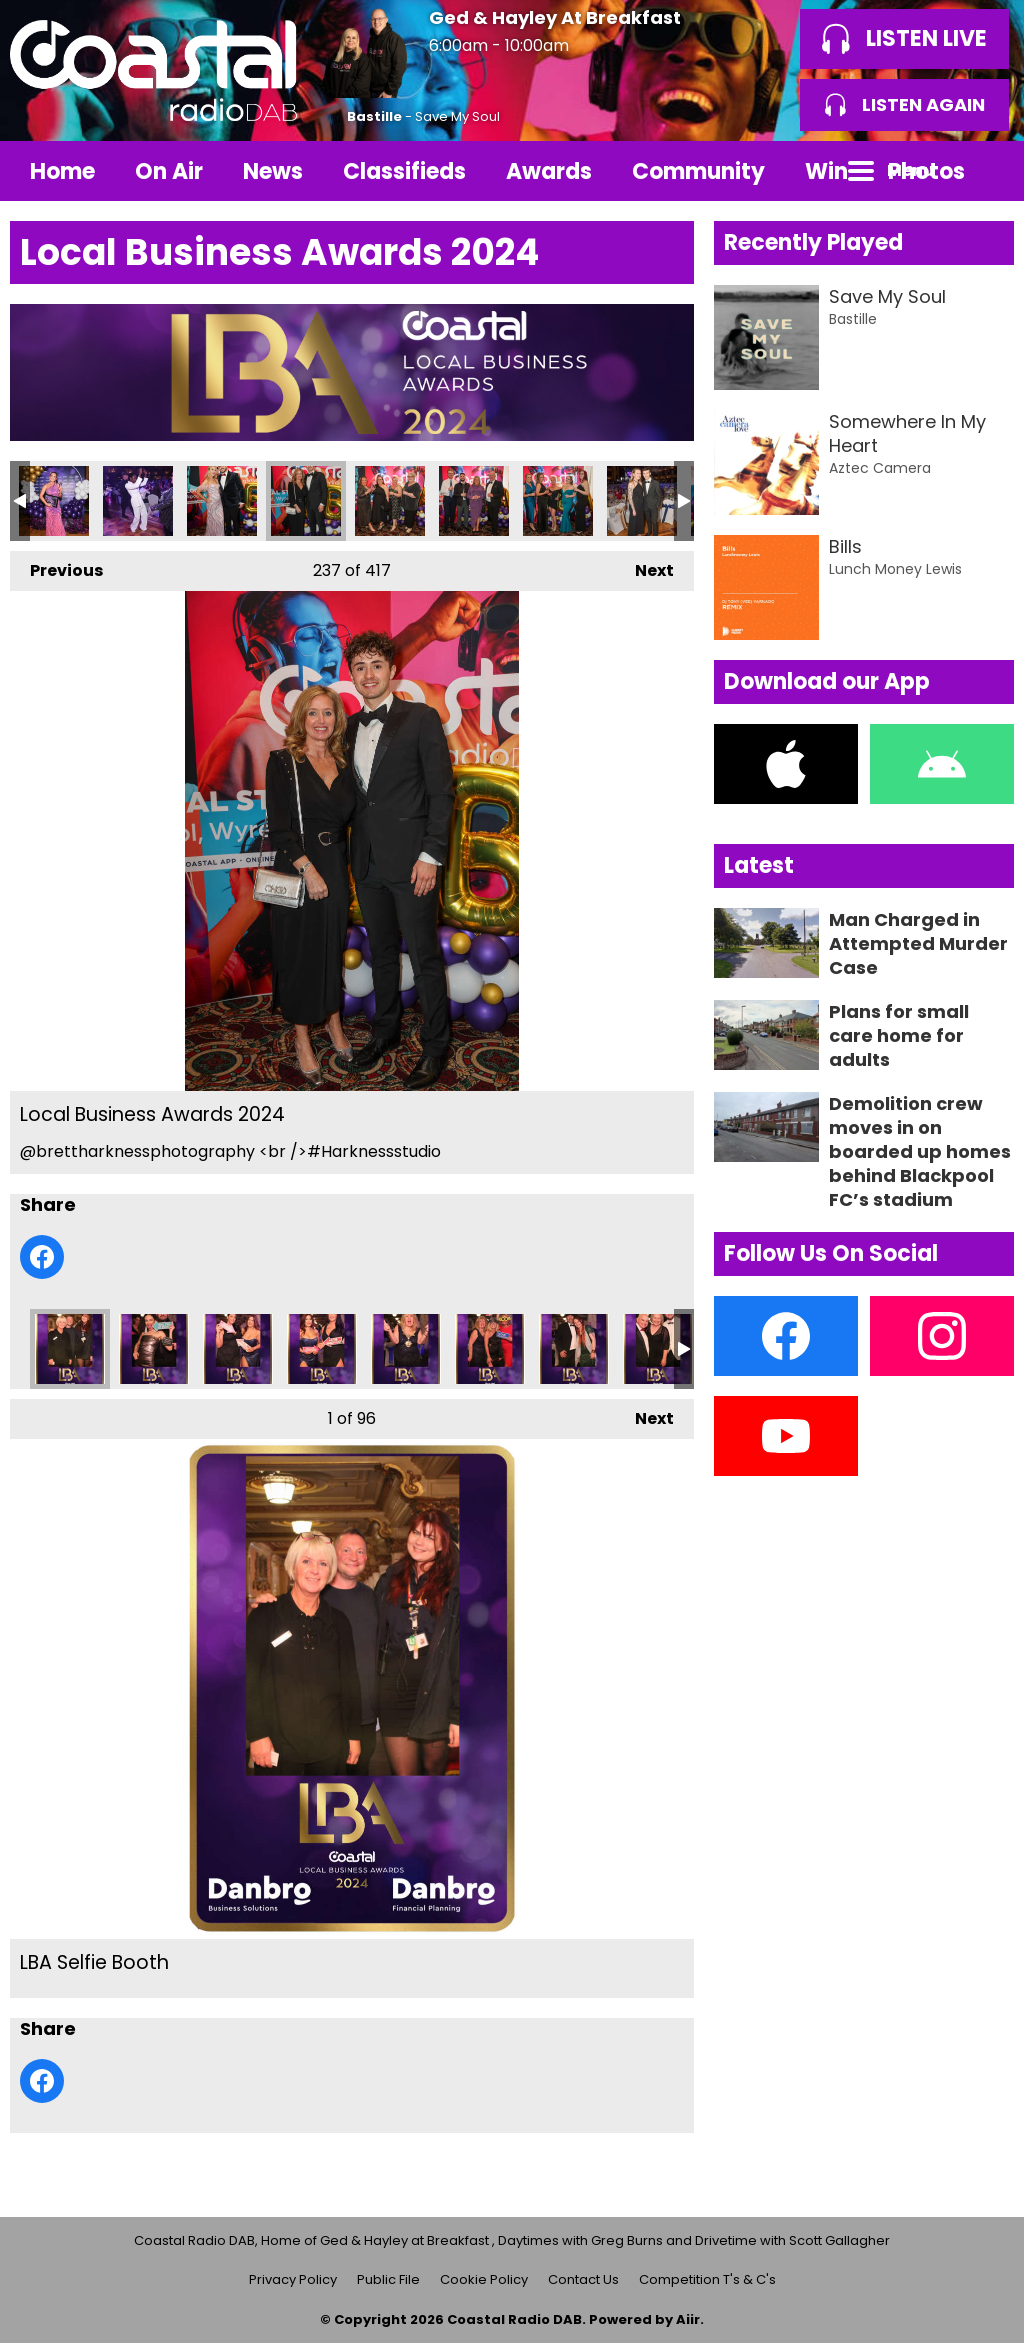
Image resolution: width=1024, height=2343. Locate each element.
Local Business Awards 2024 (54, 501)
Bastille (374, 116)
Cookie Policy (484, 2279)
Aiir (688, 2319)
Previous (56, 566)
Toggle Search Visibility (984, 171)
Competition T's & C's (707, 2279)
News (273, 171)
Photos (926, 171)
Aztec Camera (880, 468)
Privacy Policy (293, 2279)
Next (644, 566)
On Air (169, 171)
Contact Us (583, 2279)
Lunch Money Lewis (895, 569)
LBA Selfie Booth (70, 1349)
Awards (549, 171)
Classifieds (404, 171)
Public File (388, 2279)
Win (826, 171)
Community (698, 171)
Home (62, 171)
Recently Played (813, 242)
